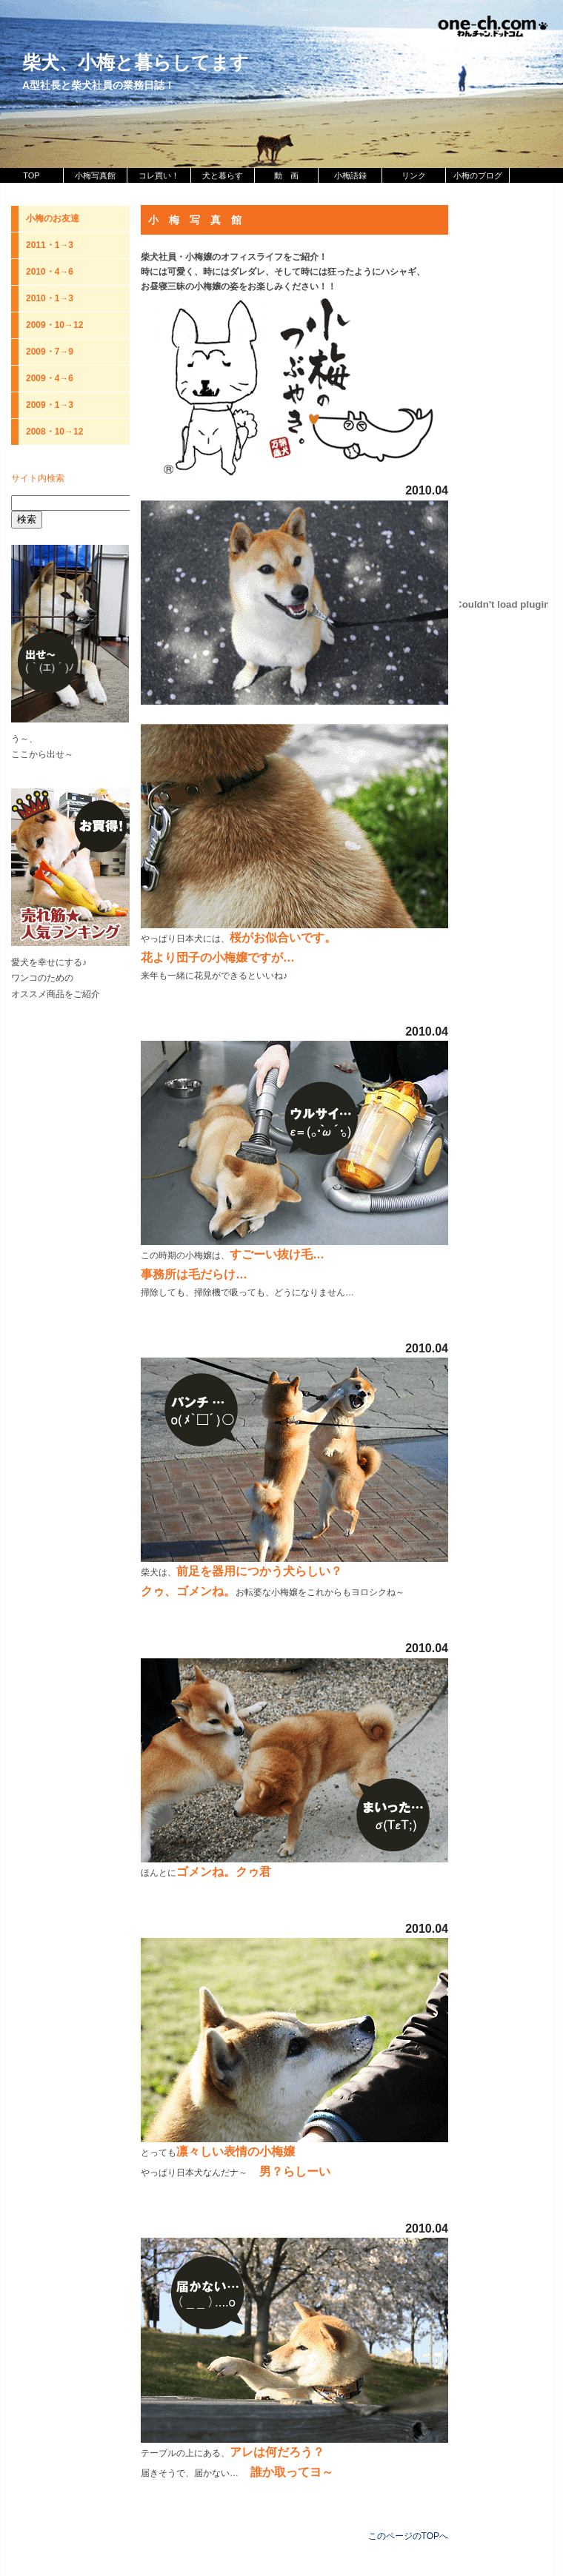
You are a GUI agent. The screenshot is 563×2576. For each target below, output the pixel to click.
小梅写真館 (95, 175)
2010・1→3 (49, 298)
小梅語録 (350, 175)
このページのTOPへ (408, 2536)
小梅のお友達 (52, 218)
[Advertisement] (70, 1233)
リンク (414, 175)
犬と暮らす (222, 175)
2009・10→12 (54, 325)
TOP (31, 175)
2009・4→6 (49, 378)
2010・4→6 (49, 271)
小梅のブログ (477, 175)
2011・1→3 (49, 245)
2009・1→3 (49, 405)
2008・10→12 (54, 431)
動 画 (286, 175)
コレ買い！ (159, 175)
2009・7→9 (49, 351)
